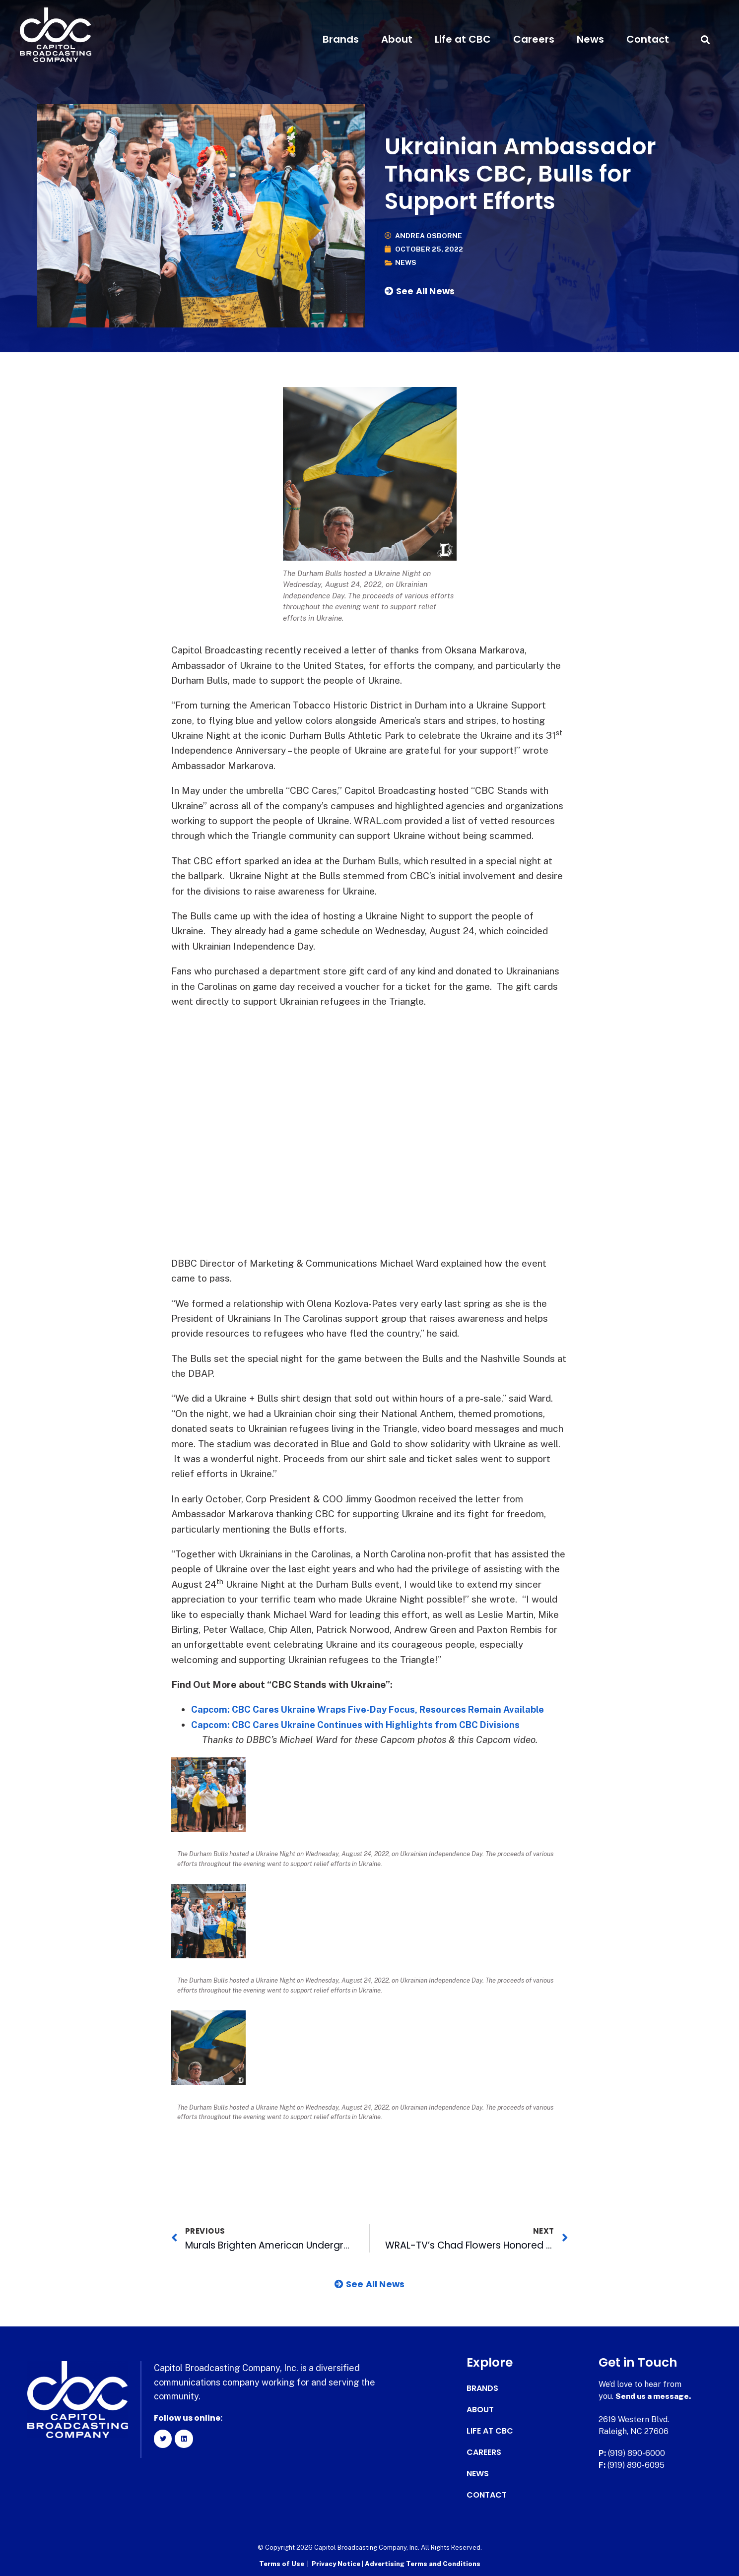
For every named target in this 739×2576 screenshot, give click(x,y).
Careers (533, 39)
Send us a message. (653, 2396)
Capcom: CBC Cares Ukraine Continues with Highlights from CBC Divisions (360, 1724)
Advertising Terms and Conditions (422, 2564)
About (396, 39)
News (590, 39)
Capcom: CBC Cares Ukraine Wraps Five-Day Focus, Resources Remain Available (374, 1709)
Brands (341, 39)
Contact (647, 39)
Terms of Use (281, 2564)
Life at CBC (463, 39)
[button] (705, 39)
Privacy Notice (337, 2564)
